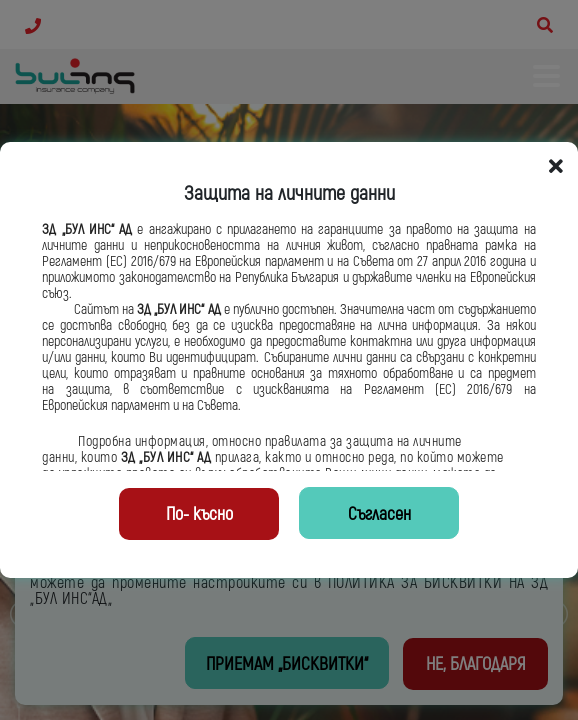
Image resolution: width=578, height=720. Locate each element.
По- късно (199, 514)
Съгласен (379, 514)
